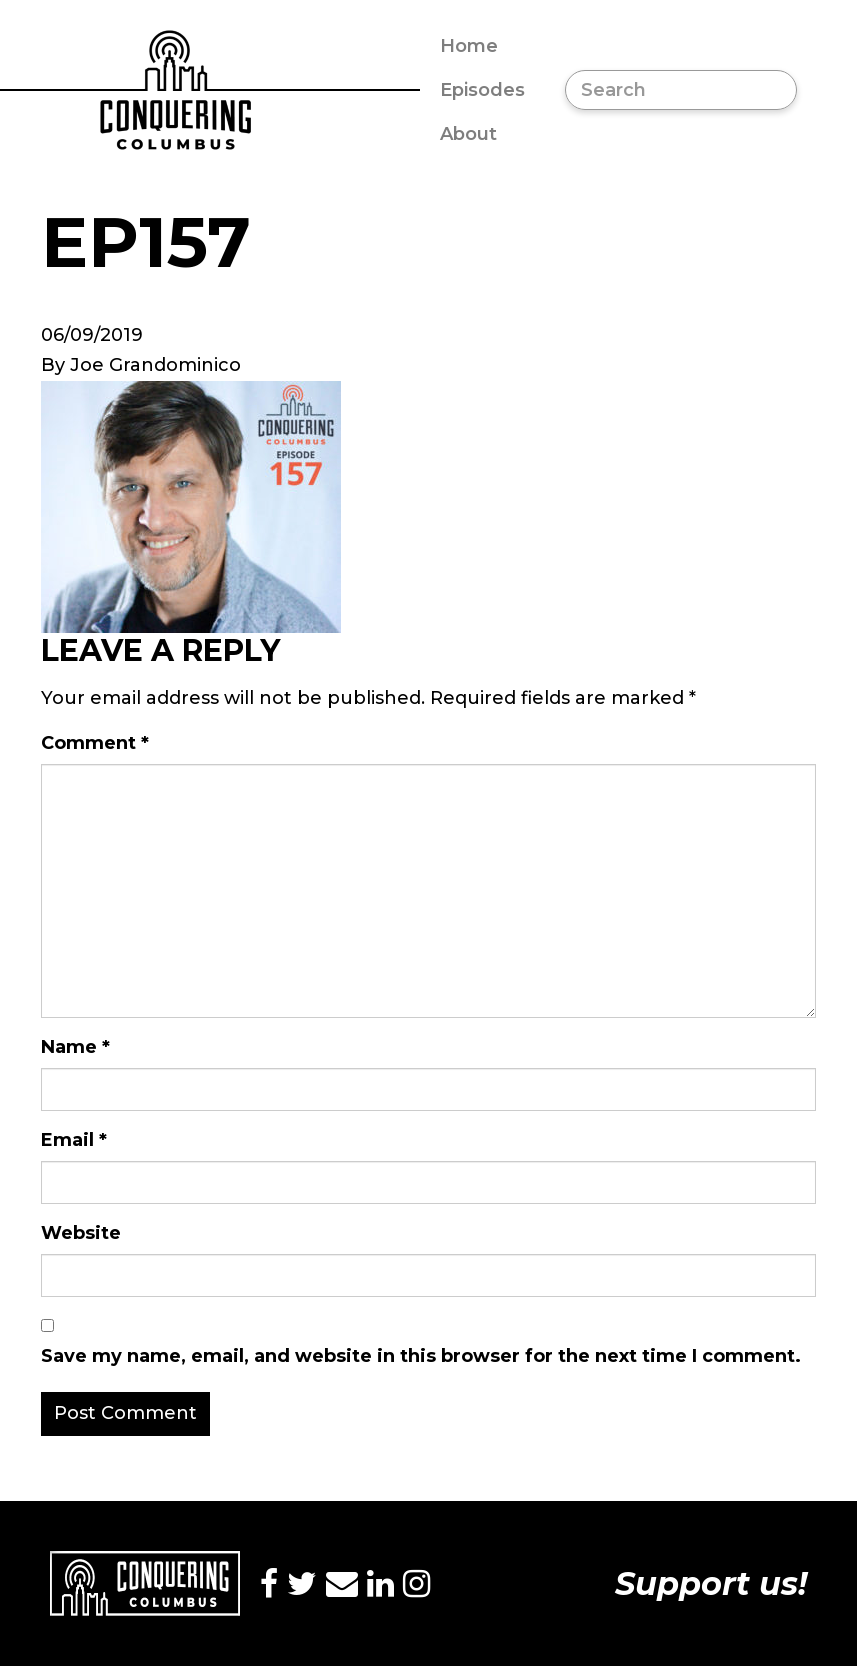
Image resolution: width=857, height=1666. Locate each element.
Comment (95, 743)
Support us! (711, 1583)
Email (74, 1140)
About (468, 134)
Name (75, 1047)
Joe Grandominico (155, 365)
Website (81, 1233)
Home (469, 46)
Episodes (482, 90)
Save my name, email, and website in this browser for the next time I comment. (421, 1356)
